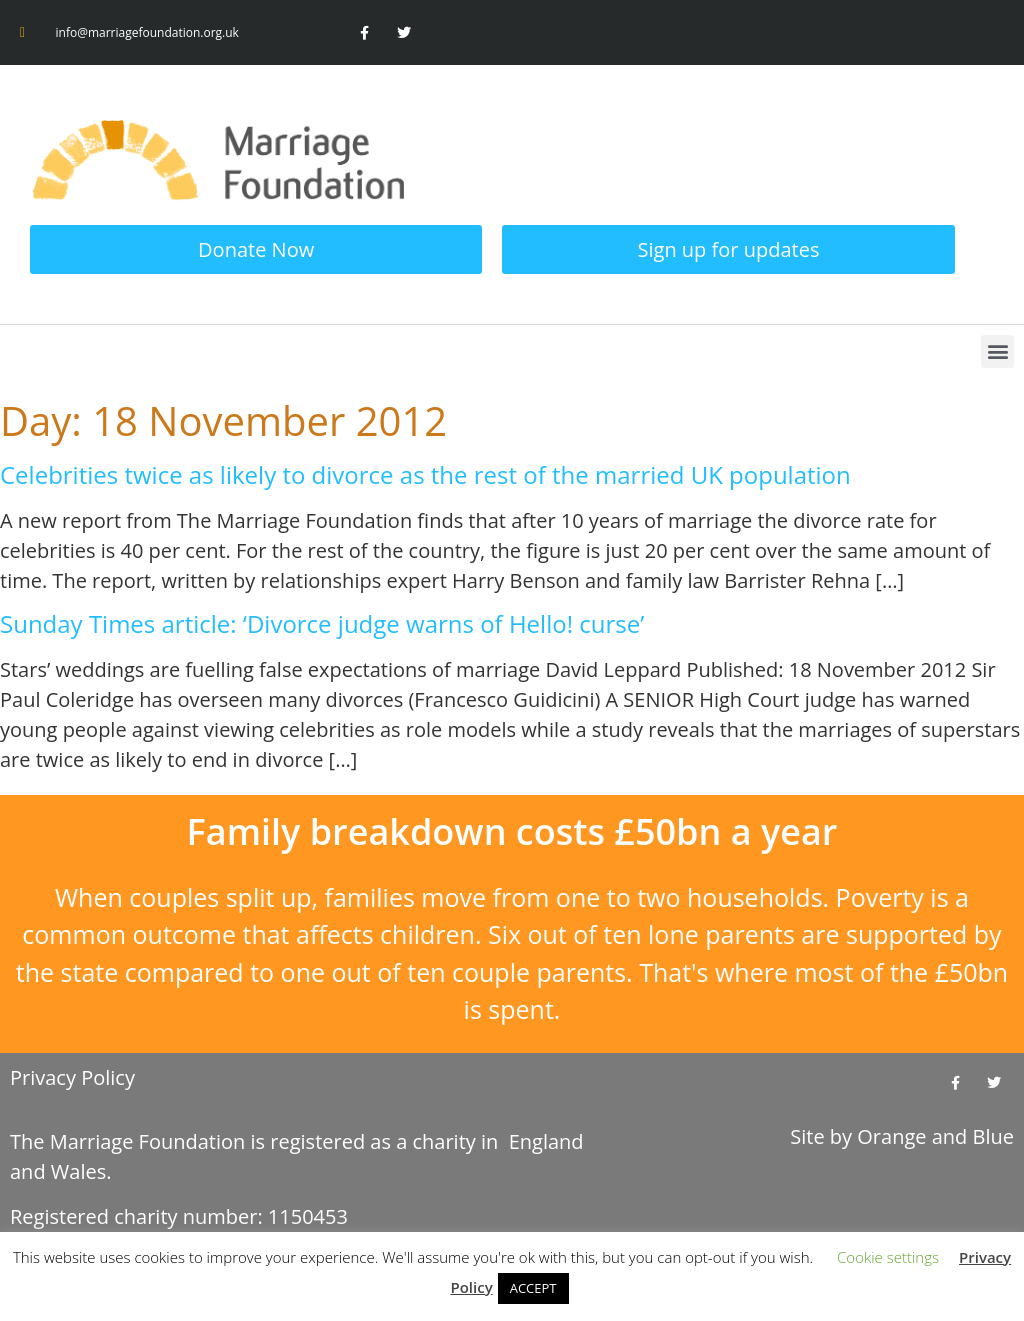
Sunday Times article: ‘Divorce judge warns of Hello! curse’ (322, 623)
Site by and (902, 1136)
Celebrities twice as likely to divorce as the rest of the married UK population (425, 474)
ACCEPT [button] (533, 1288)
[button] (997, 351)
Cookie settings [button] (888, 1257)
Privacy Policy (72, 1077)
